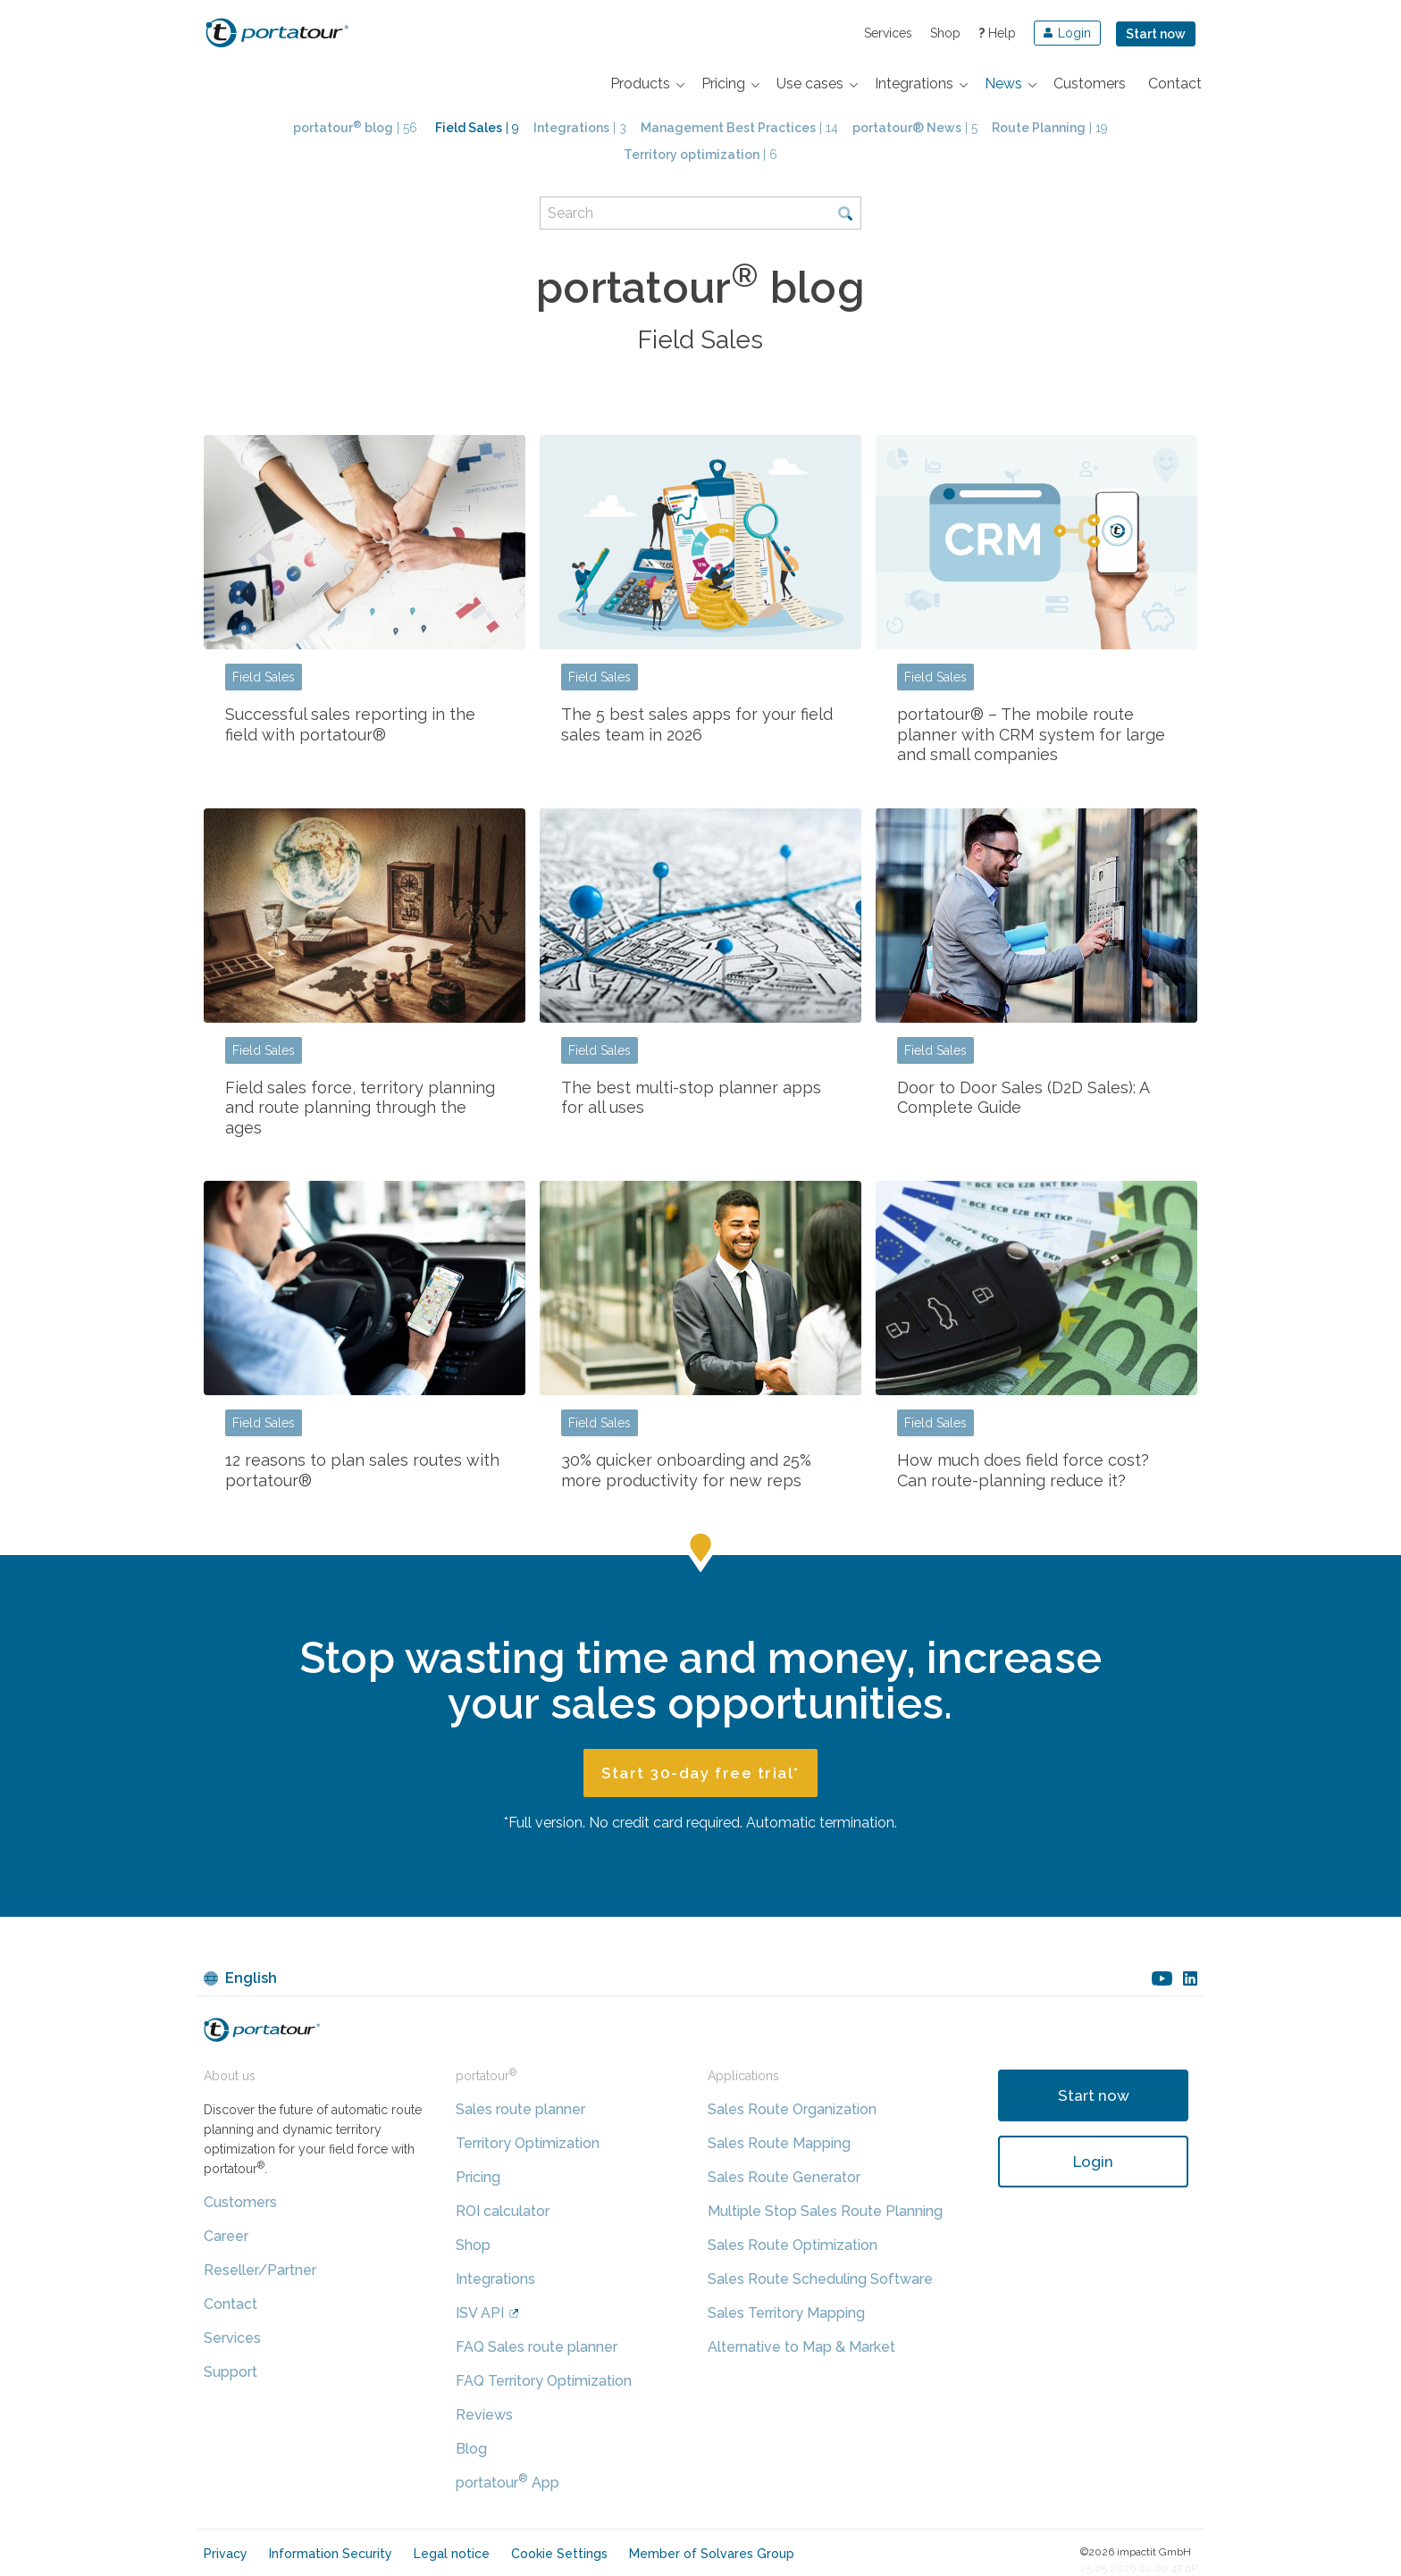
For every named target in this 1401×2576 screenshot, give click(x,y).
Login (1093, 2161)
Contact (230, 2304)
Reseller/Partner (260, 2270)
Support (230, 2371)
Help (997, 33)
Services (888, 33)
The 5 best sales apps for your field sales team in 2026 (697, 724)
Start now (1156, 34)
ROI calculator (502, 2211)
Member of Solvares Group (711, 2554)
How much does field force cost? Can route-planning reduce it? (1023, 1470)
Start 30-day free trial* (700, 1773)
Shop (945, 33)
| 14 (739, 128)
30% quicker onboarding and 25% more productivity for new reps (686, 1470)
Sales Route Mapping (779, 2143)
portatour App (507, 2482)
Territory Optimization (528, 2143)
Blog (471, 2448)
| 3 (579, 128)
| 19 (1050, 128)
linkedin (1190, 1978)
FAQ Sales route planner (536, 2346)
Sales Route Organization (792, 2109)
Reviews (484, 2414)
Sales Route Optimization (792, 2245)
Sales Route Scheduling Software (820, 2279)
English (251, 1978)
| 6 (700, 154)
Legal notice (452, 2554)
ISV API (480, 2312)
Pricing (478, 2177)
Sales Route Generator (784, 2177)
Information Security (330, 2554)
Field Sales (263, 677)
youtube (1162, 1978)
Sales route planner (520, 2109)
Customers (240, 2202)
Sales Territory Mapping (786, 2312)
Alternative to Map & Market (801, 2346)
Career (226, 2236)
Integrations (495, 2279)
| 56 (355, 128)
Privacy (225, 2554)
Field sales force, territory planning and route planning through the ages (360, 1107)
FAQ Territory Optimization (544, 2380)
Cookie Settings (559, 2554)
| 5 (914, 128)
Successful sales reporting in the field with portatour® (350, 724)
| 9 (477, 128)
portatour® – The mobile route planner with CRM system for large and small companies (1031, 734)
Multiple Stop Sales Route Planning (825, 2211)
